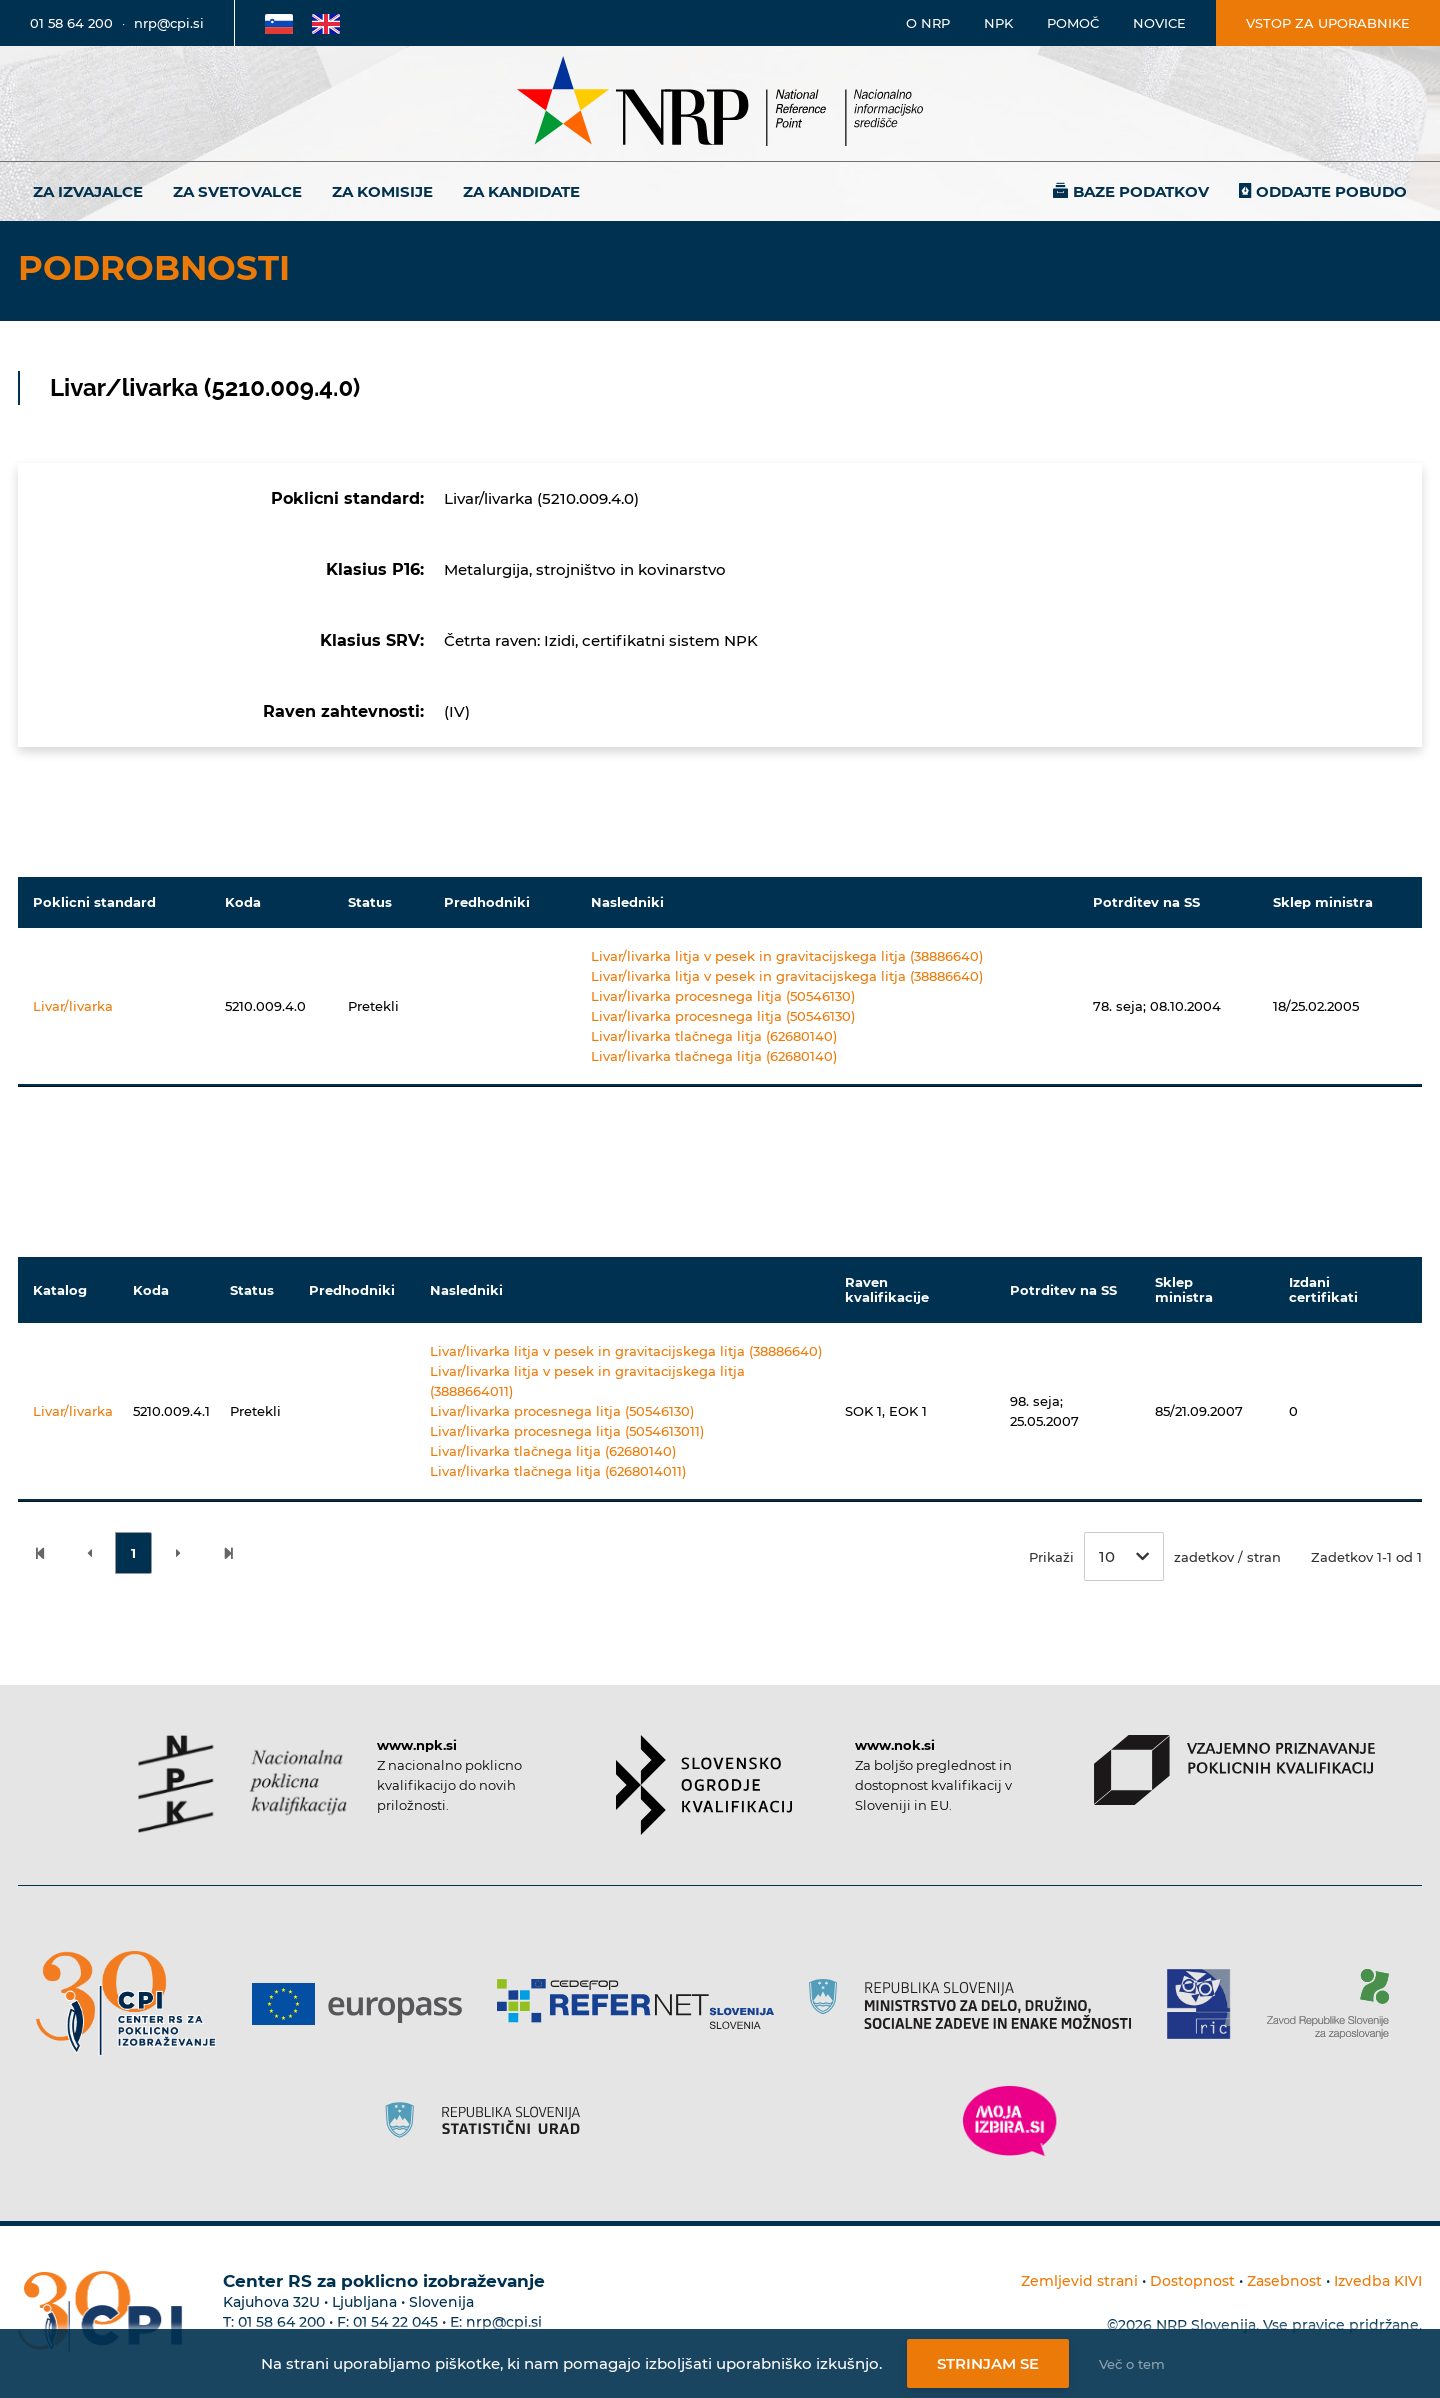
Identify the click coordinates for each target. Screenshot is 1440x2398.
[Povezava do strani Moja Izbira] (1010, 2121)
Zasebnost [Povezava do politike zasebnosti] (1284, 2281)
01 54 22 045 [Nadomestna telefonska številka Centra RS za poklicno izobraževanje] (395, 2322)
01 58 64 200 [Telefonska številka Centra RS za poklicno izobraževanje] (281, 2322)
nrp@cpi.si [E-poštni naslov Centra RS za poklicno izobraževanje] (504, 2322)
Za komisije (382, 191)
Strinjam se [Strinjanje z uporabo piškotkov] (988, 2363)
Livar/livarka (73, 1006)
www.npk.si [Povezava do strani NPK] (417, 1745)
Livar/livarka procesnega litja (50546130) (723, 996)
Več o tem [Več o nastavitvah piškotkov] (1132, 2364)
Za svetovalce (237, 191)
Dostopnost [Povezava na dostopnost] (1192, 2281)
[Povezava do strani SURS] (489, 2121)
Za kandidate (521, 191)
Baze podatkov (1141, 191)
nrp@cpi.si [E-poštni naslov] (169, 23)
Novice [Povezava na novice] (1159, 23)
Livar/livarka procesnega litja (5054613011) (567, 1431)
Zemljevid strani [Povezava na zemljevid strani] (1079, 2281)
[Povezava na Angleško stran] (326, 23)
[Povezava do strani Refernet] (642, 2004)
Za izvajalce (88, 191)
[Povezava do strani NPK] (242, 1784)
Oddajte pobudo (1331, 191)
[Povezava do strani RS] (977, 2004)
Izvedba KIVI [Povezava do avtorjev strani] (1378, 2281)
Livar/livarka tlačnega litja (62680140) (714, 1036)
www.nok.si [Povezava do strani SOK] (895, 1745)
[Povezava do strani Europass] (364, 2004)
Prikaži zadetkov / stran (1155, 1556)
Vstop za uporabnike (1328, 23)
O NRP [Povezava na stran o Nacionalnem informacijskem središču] (928, 23)
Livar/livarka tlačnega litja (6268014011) (558, 1471)
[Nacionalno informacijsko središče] (720, 103)
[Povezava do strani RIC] (1206, 2004)
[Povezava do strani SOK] (704, 1785)
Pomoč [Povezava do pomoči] (1073, 23)
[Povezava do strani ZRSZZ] (1335, 2004)
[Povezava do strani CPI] (133, 2003)
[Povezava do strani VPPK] (1234, 1770)
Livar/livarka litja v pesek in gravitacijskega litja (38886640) (787, 956)
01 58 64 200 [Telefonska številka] (71, 23)
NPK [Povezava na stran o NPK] (998, 23)
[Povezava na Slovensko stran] (279, 23)
